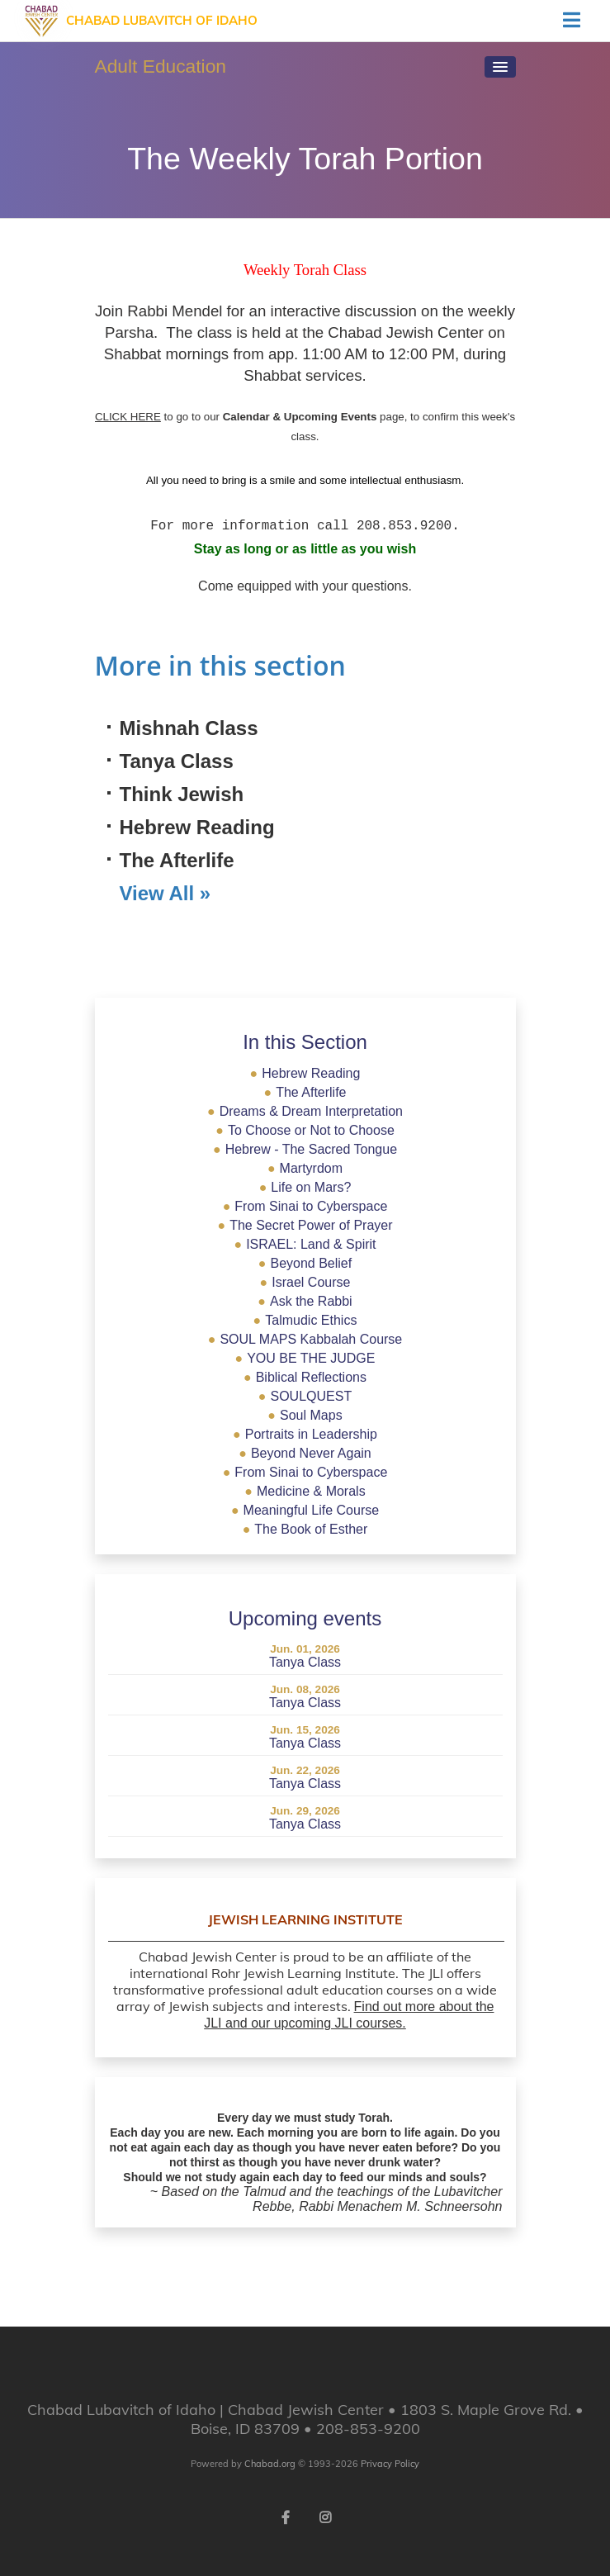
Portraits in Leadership (305, 1434)
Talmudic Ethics (305, 1320)
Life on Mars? (305, 1187)
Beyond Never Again (305, 1453)
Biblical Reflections (305, 1377)
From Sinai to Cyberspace (305, 1206)
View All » (165, 893)
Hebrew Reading (197, 827)
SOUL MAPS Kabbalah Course (305, 1339)
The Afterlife (177, 860)
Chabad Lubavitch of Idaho (162, 20)
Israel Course (305, 1282)
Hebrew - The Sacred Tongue (305, 1149)
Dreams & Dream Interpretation (305, 1111)
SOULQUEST (305, 1396)
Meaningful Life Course (305, 1510)
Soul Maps (304, 1415)
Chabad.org (270, 2463)
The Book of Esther (305, 1529)
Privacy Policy (390, 2463)
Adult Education (160, 66)
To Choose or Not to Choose (305, 1130)
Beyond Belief (305, 1263)
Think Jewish (182, 794)
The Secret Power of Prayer (304, 1225)
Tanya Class (177, 761)
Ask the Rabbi (305, 1301)
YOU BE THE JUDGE (305, 1358)
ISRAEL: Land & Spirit (305, 1244)
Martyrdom (305, 1168)
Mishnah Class (189, 728)
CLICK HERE (128, 416)
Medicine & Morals (304, 1491)
